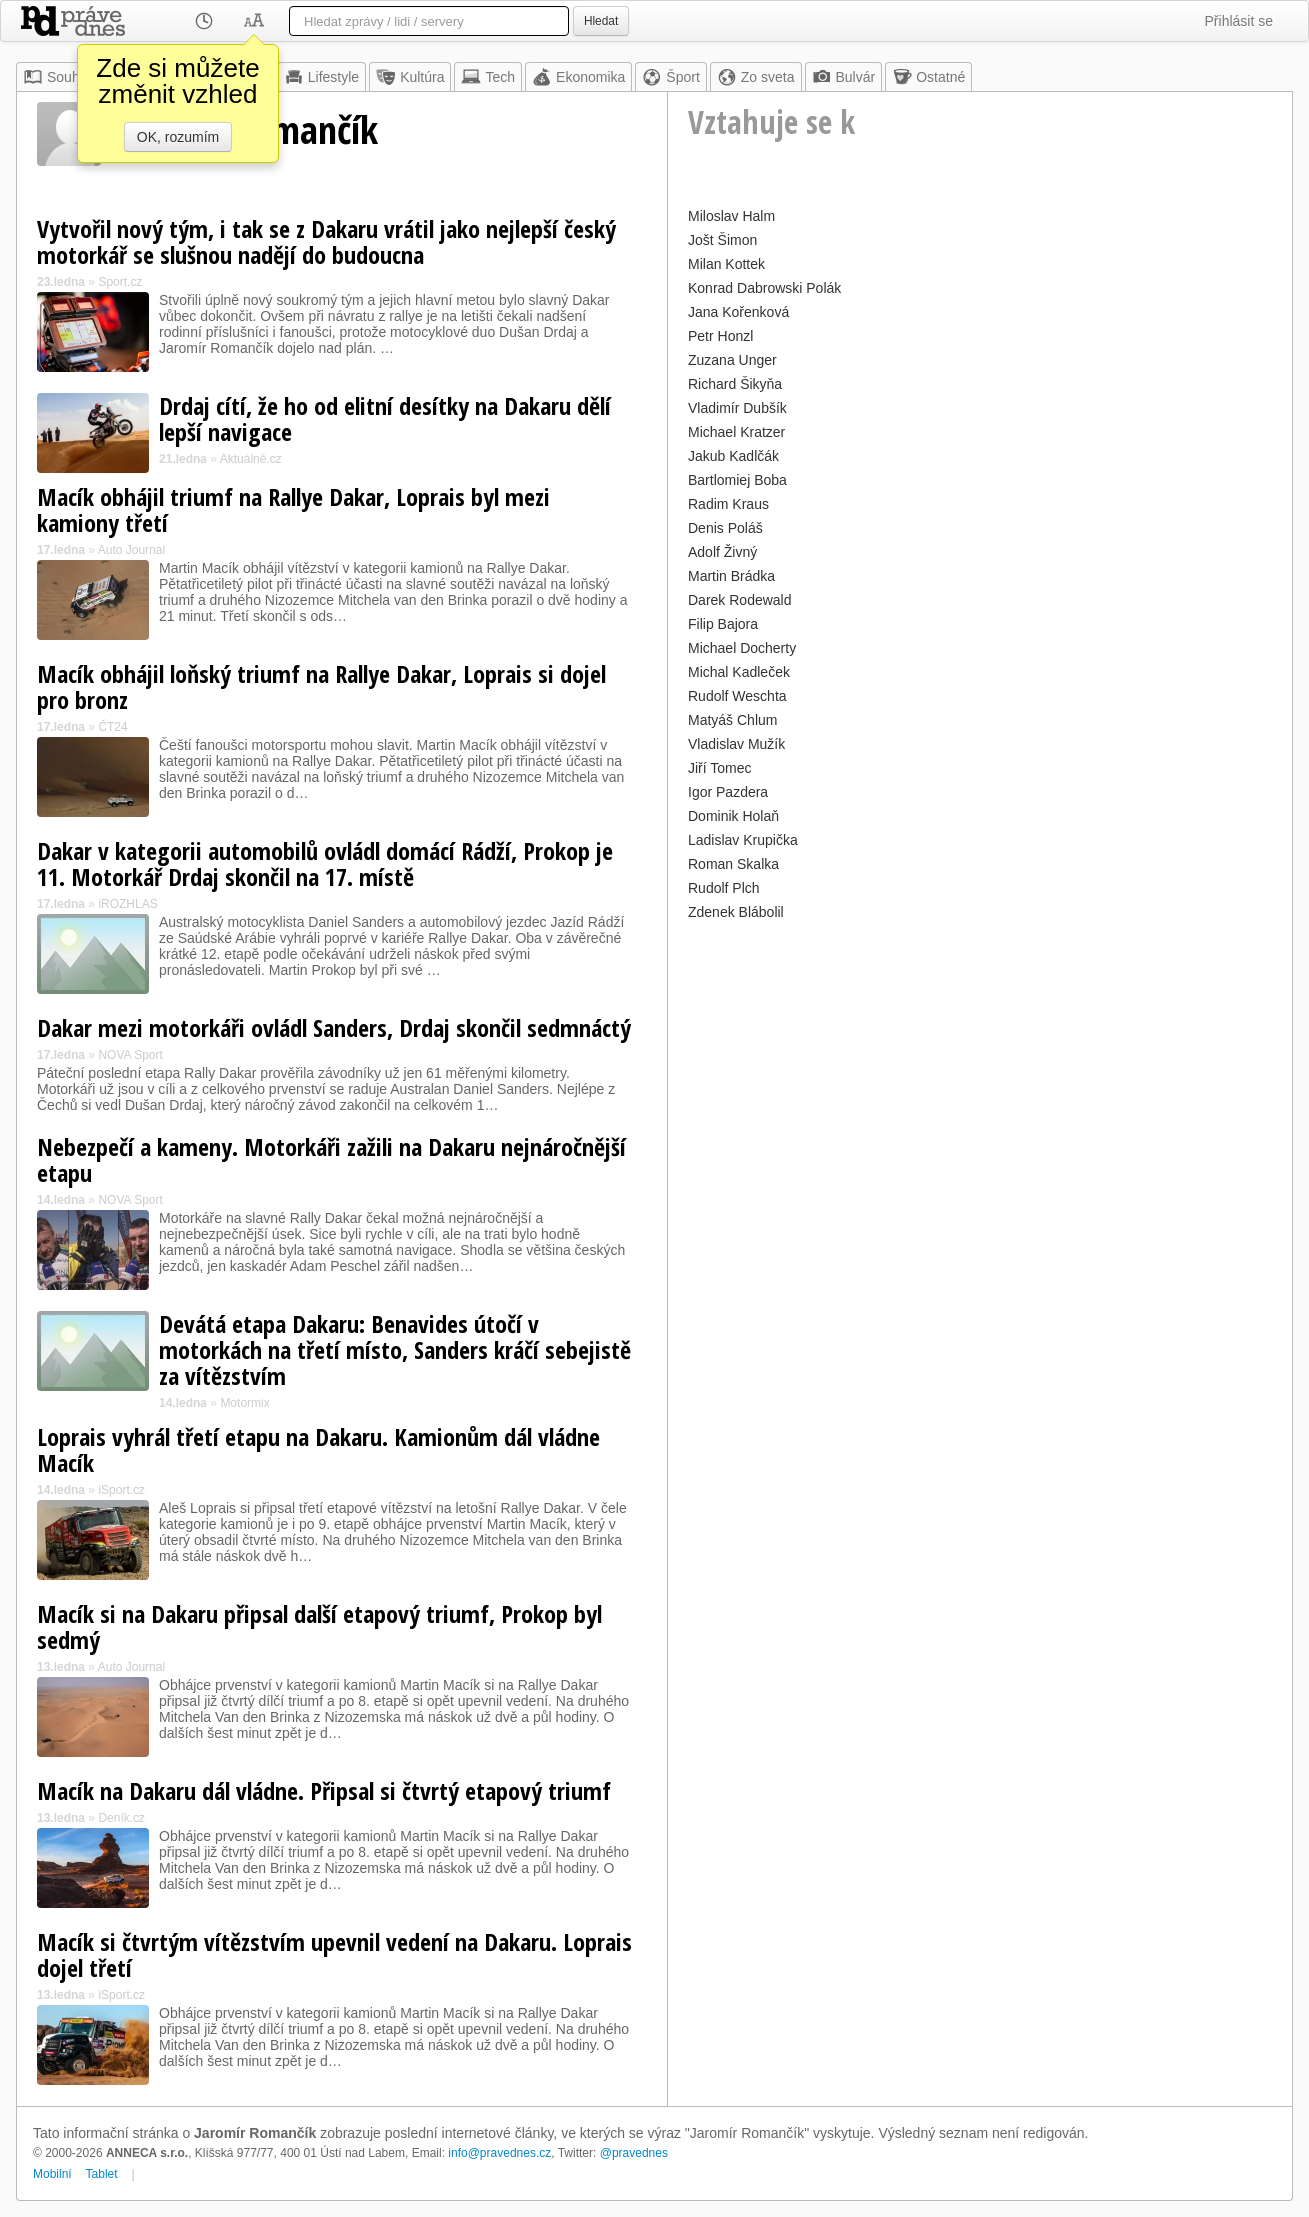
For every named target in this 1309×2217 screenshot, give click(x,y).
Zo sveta (756, 77)
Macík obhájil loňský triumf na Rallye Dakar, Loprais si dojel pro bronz (321, 686)
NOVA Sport (130, 1055)
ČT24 (112, 727)
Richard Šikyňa (735, 384)
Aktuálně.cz (251, 459)
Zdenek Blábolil (736, 912)
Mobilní (52, 2174)
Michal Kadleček (739, 672)
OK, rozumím (178, 137)
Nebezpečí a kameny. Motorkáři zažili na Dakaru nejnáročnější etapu (331, 1159)
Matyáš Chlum (732, 720)
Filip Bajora (723, 624)
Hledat (601, 21)
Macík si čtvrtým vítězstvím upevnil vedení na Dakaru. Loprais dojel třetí (334, 1954)
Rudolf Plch (724, 888)
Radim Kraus (728, 504)
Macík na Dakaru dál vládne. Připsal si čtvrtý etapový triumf (324, 1790)
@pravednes (634, 2153)
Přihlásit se (1239, 21)
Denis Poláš (725, 528)
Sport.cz (120, 282)
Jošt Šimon (722, 240)
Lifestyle (321, 77)
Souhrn (57, 77)
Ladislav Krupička (743, 840)
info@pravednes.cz (499, 2153)
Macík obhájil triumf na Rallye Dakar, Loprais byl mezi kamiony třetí (293, 509)
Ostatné (928, 77)
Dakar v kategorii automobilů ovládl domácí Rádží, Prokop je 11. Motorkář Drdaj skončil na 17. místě (325, 863)
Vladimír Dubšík (737, 408)
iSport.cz (121, 1490)
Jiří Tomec (720, 768)
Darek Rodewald (740, 600)
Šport (670, 77)
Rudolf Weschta (737, 696)
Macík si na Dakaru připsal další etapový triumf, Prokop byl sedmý (319, 1626)
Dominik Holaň (733, 816)
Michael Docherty (742, 648)
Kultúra (410, 77)
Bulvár (844, 77)
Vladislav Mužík (736, 744)
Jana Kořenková (738, 312)
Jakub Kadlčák (733, 456)
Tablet (102, 2174)
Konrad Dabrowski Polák (764, 288)
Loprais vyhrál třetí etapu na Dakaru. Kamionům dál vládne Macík (318, 1449)
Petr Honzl (720, 336)
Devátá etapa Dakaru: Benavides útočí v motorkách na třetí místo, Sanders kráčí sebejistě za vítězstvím (395, 1349)
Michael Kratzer (736, 432)
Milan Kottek (726, 264)
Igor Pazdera (728, 792)
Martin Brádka (731, 576)
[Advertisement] (980, 1066)
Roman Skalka (733, 864)
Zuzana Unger (732, 360)
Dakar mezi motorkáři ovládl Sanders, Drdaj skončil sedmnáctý (334, 1027)
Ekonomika (578, 77)
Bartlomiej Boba (737, 480)
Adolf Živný (722, 552)
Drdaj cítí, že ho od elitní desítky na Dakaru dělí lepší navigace (385, 418)
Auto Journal (131, 550)
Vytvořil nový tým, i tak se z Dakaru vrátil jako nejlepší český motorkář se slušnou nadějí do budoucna (326, 241)
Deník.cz (121, 1818)
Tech (488, 77)
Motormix (244, 1403)
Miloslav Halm (731, 216)
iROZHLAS (127, 904)
